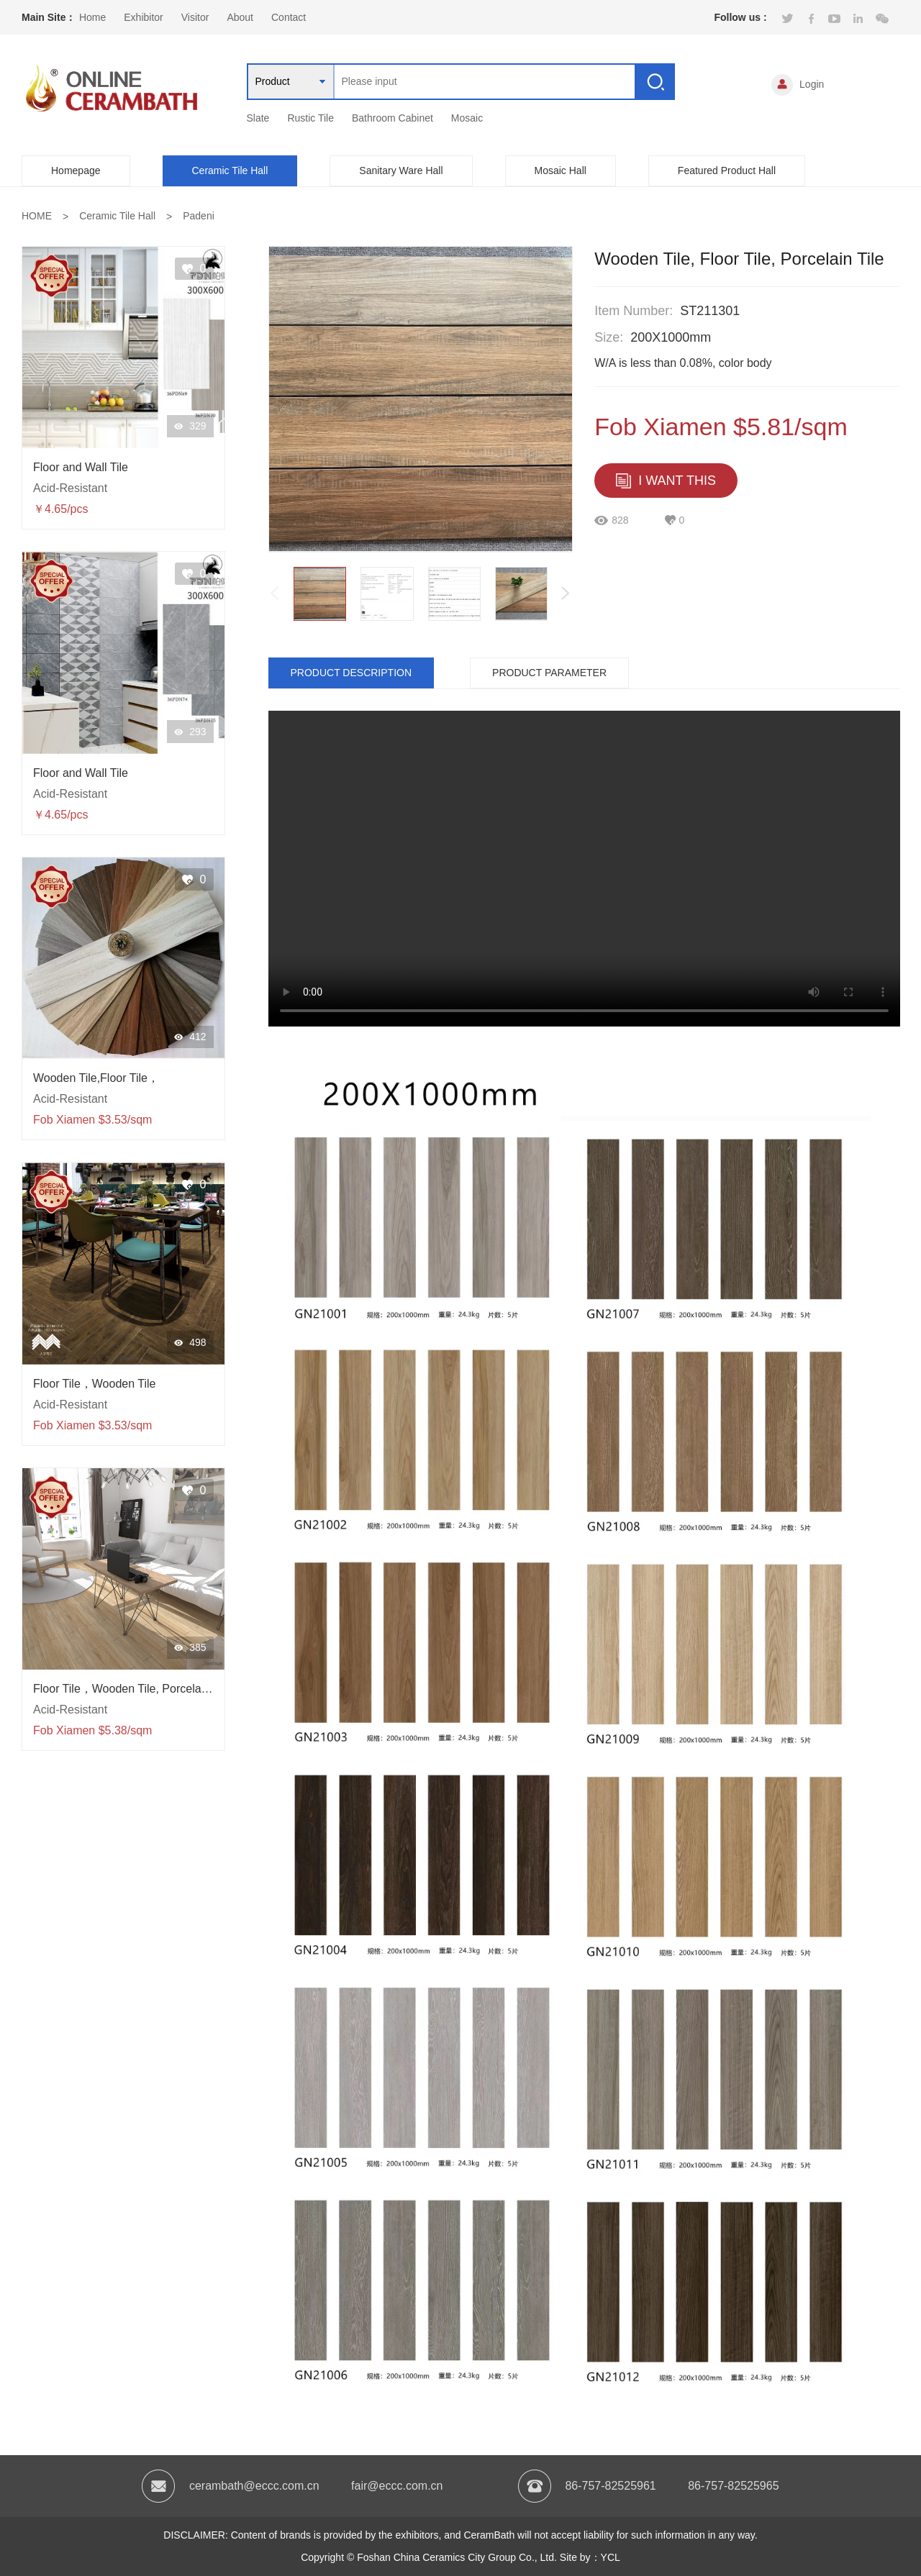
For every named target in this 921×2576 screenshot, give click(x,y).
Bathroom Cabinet (392, 118)
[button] (566, 593)
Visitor (195, 17)
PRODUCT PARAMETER (549, 672)
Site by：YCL (590, 2557)
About (240, 17)
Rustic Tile (310, 118)
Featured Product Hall (727, 170)
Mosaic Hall (560, 170)
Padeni (198, 216)
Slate (258, 118)
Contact (288, 17)
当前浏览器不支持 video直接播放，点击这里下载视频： (584, 869)
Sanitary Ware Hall (401, 170)
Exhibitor (143, 17)
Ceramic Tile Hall (230, 170)
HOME (37, 216)
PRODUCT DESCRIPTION (351, 672)
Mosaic (467, 118)
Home (92, 17)
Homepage (76, 170)
